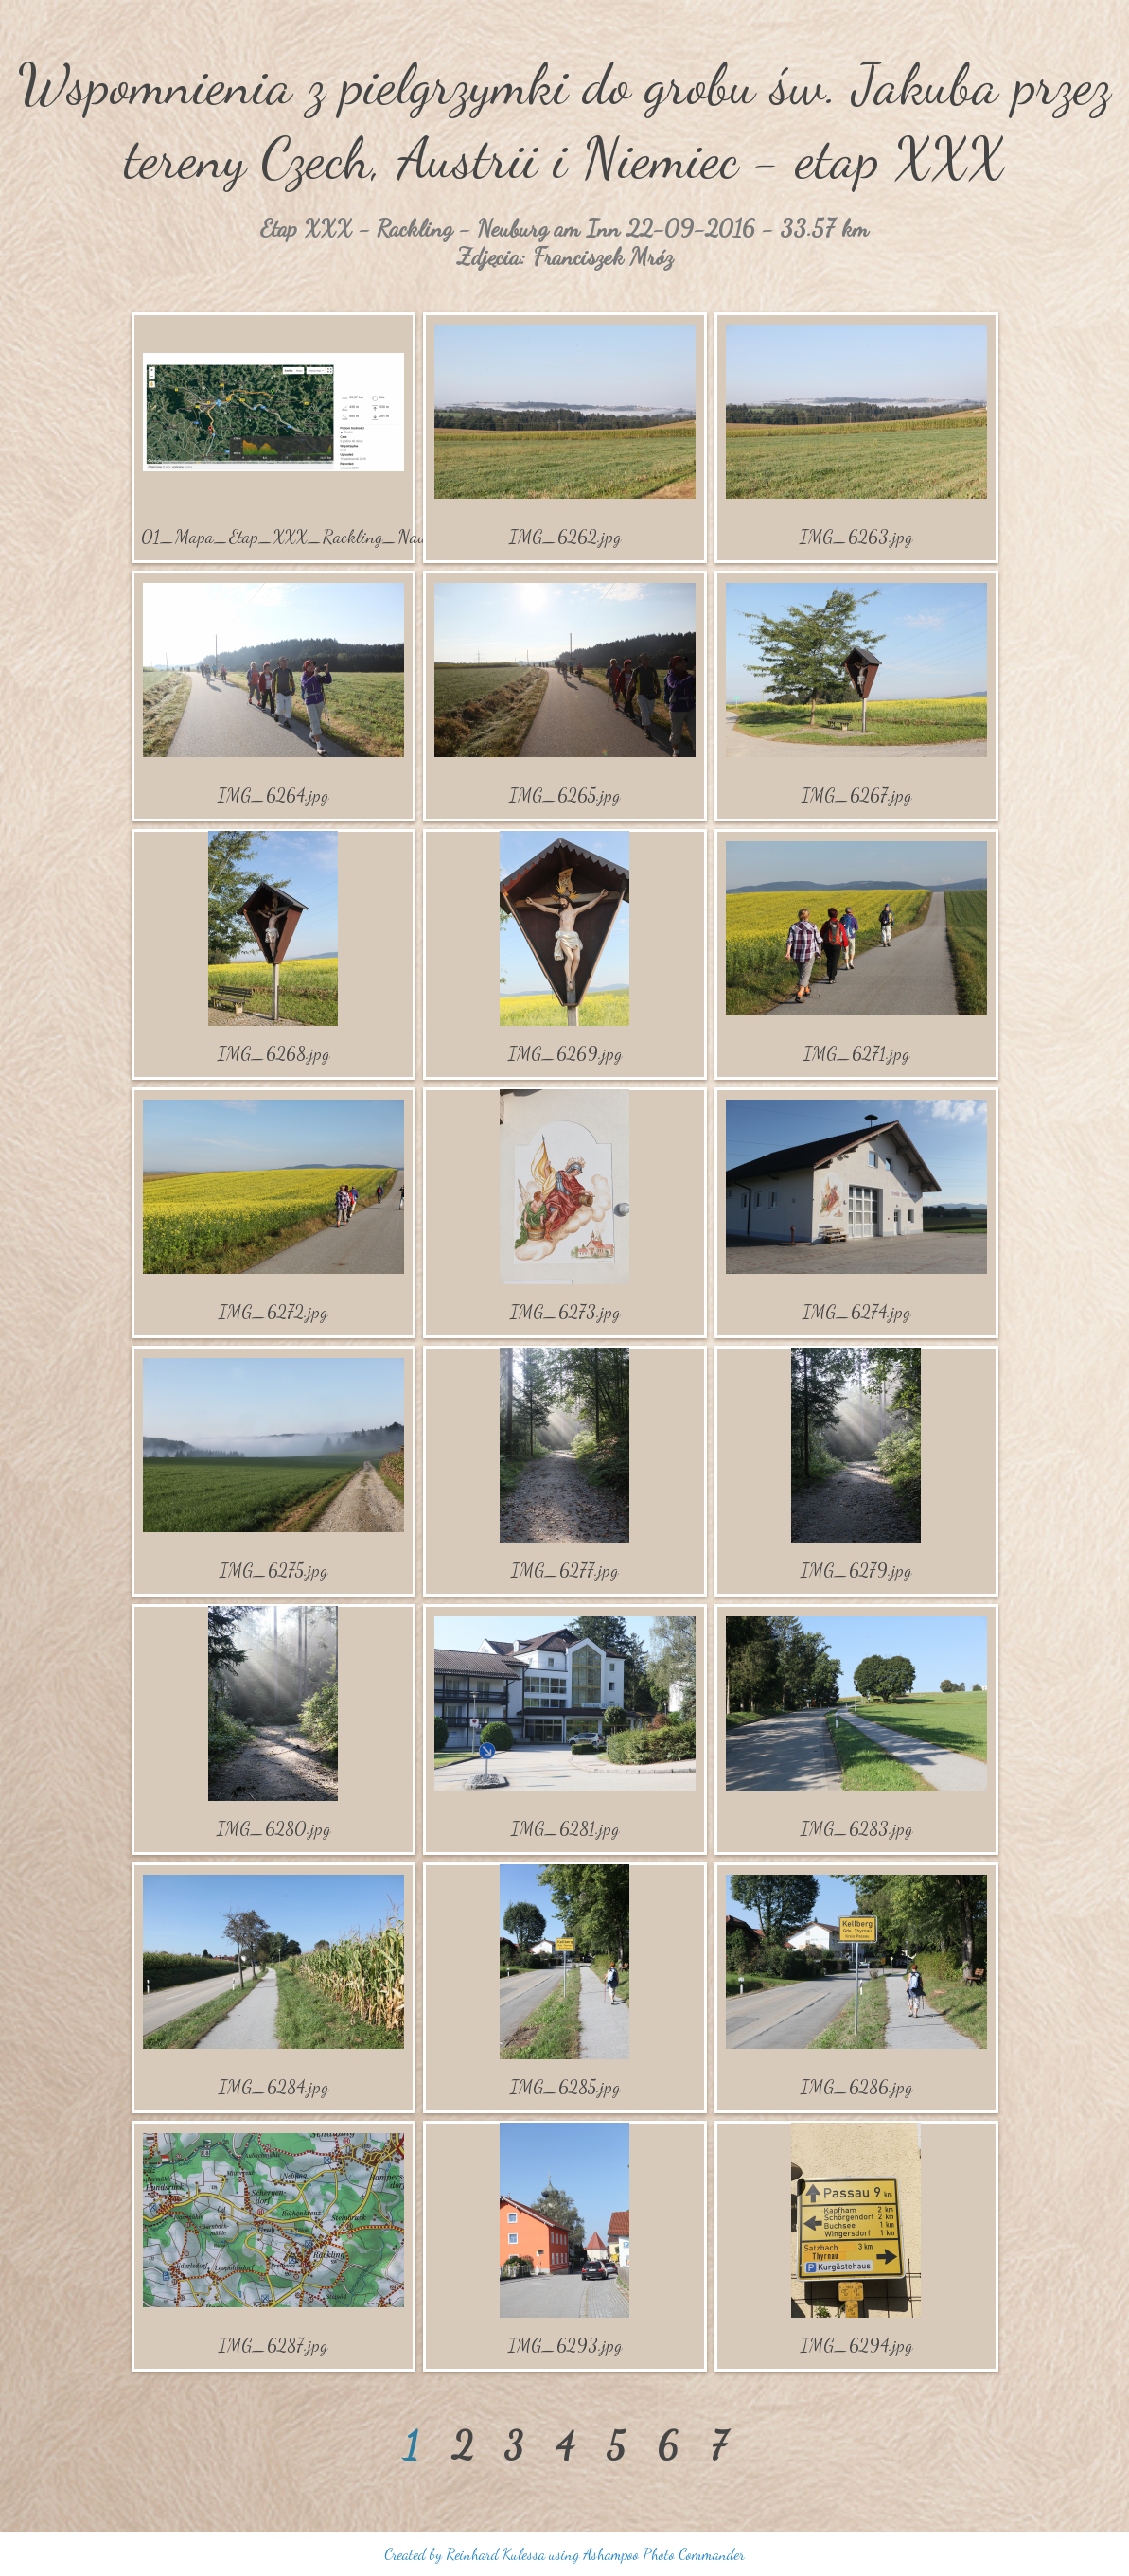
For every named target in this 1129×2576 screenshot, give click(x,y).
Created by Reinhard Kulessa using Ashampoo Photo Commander (564, 2554)
